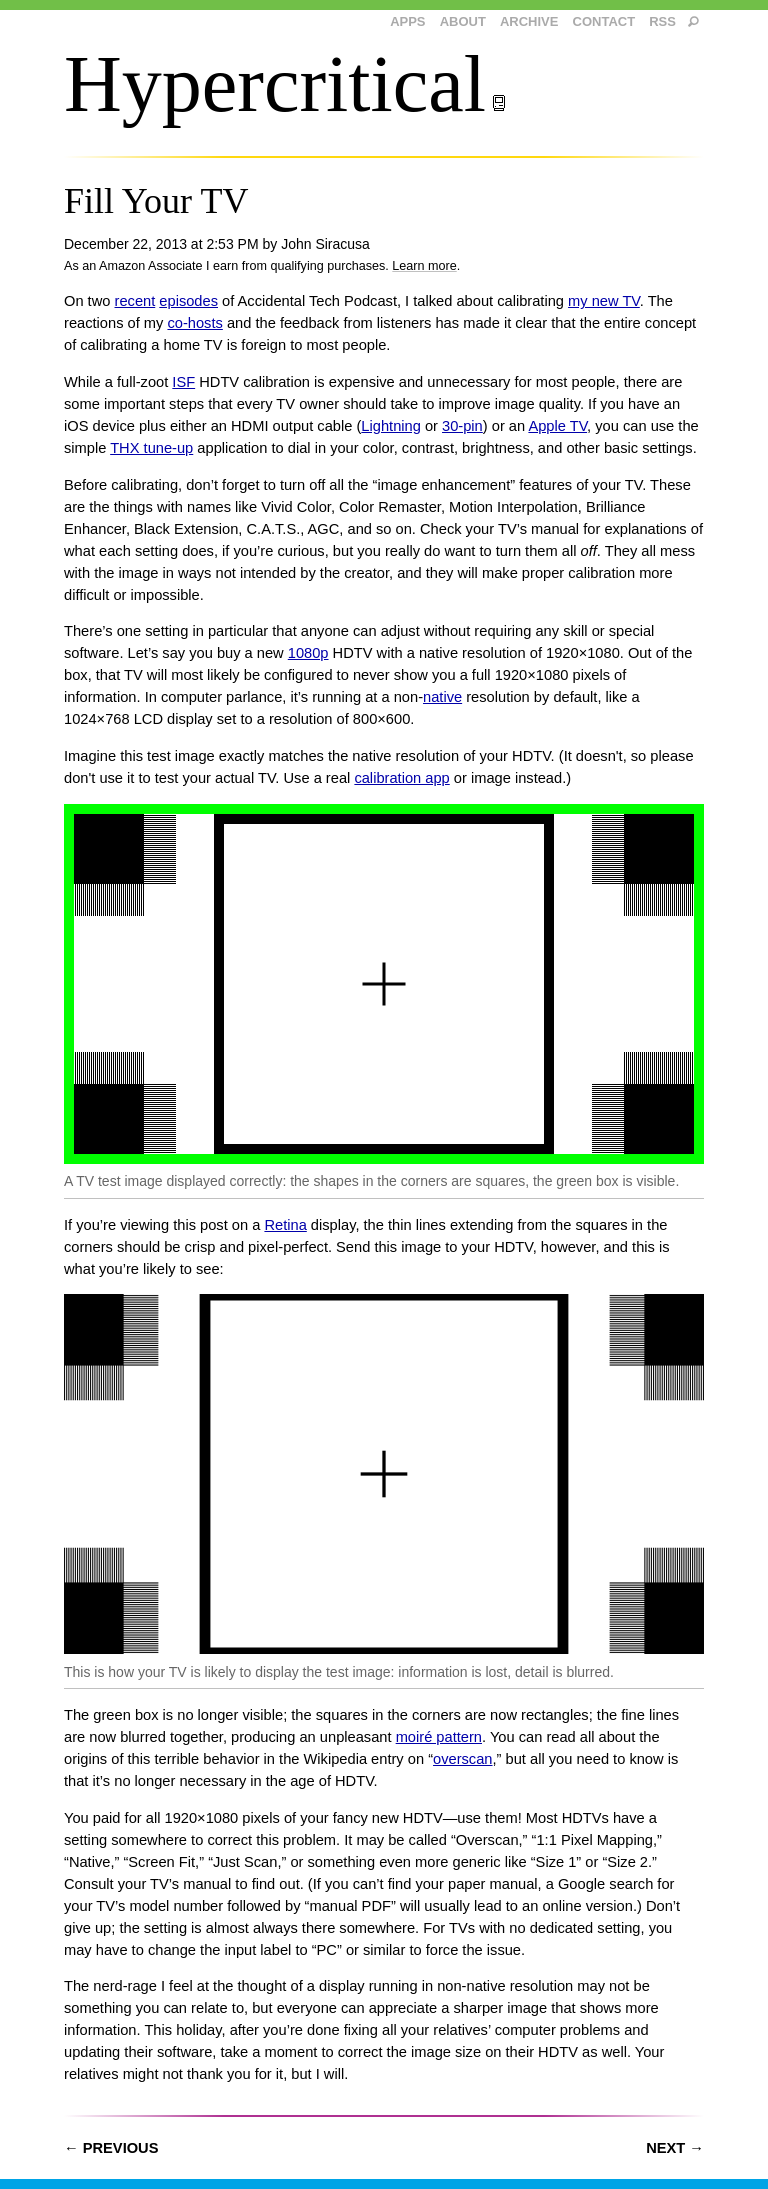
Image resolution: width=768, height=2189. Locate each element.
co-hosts (194, 323)
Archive (529, 21)
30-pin (462, 426)
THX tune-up (151, 448)
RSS (662, 21)
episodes (188, 301)
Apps (407, 21)
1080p (308, 653)
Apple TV (557, 426)
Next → (675, 2148)
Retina (285, 1225)
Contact (604, 21)
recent (135, 301)
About (463, 21)
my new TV (604, 301)
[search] (693, 22)
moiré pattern (439, 1737)
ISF (183, 382)
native (442, 697)
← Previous (111, 2148)
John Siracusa (325, 244)
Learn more (424, 266)
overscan (462, 1759)
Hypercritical (285, 84)
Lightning (391, 426)
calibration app (401, 778)
